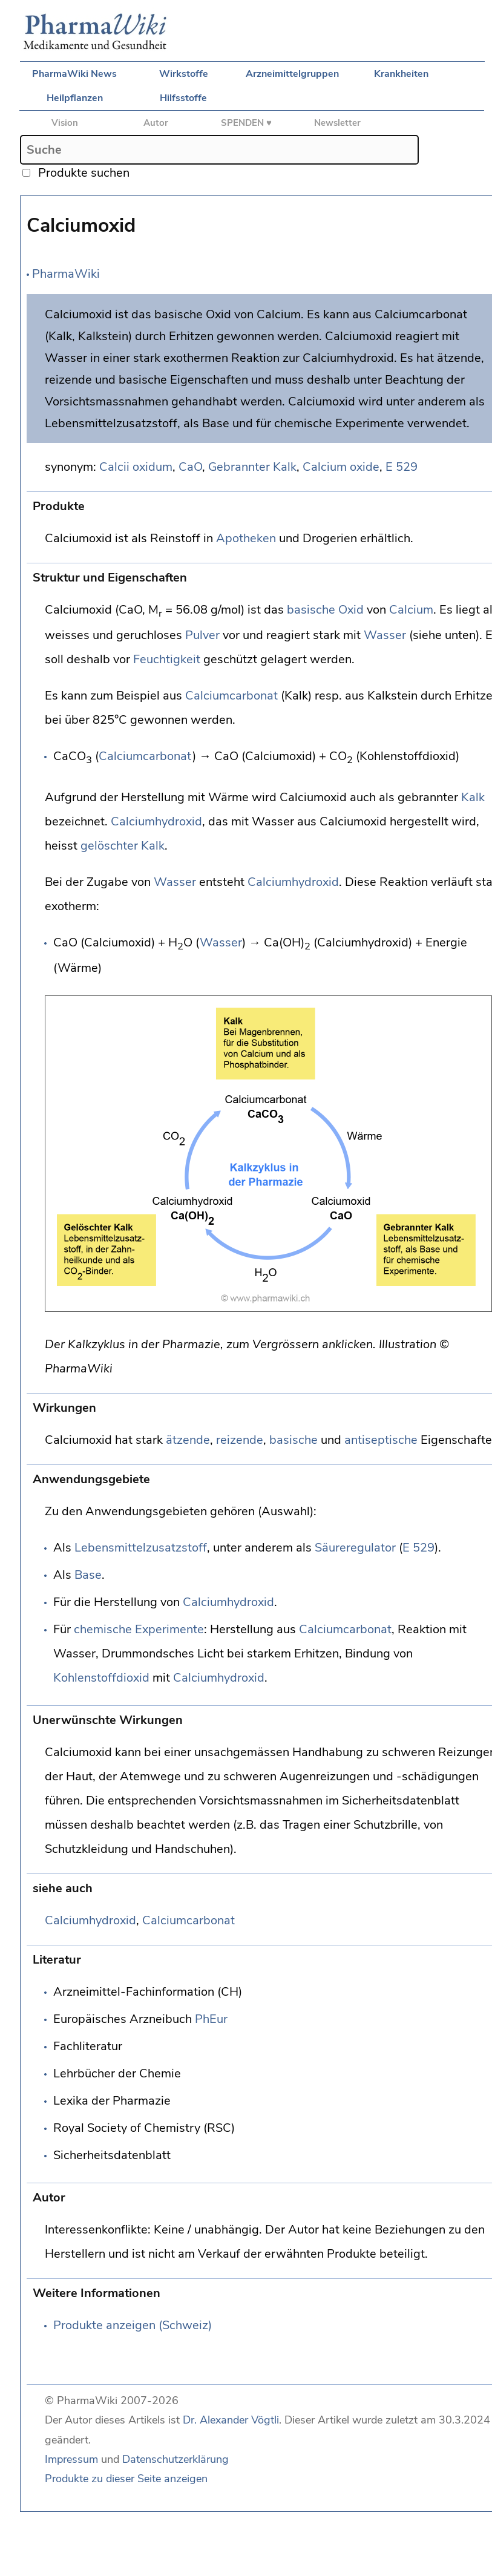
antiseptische (381, 1440)
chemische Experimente (139, 1629)
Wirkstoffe (183, 73)
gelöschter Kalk (122, 845)
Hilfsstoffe (183, 98)
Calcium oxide (341, 467)
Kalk (473, 797)
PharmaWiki (66, 274)
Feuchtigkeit (166, 659)
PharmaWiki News (74, 73)
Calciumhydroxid (156, 821)
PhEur (211, 2019)
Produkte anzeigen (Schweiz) (132, 2325)
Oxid (351, 609)
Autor (155, 123)
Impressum (71, 2459)
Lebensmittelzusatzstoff (140, 1547)
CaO (190, 467)
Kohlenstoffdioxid (101, 1678)
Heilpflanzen (75, 98)
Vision (64, 123)
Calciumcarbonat (231, 695)
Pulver (202, 635)
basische (311, 609)
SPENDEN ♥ (246, 123)
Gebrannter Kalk (252, 467)
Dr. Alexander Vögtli (231, 2420)
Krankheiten (401, 73)
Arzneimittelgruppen (292, 73)
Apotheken (246, 538)
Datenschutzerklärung (175, 2459)
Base (88, 1575)
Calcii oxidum (135, 467)
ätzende (188, 1440)
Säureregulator (355, 1547)
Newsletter (337, 123)
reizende (239, 1440)
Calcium (411, 609)
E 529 (401, 467)
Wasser (385, 635)
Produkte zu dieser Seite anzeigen (126, 2478)
